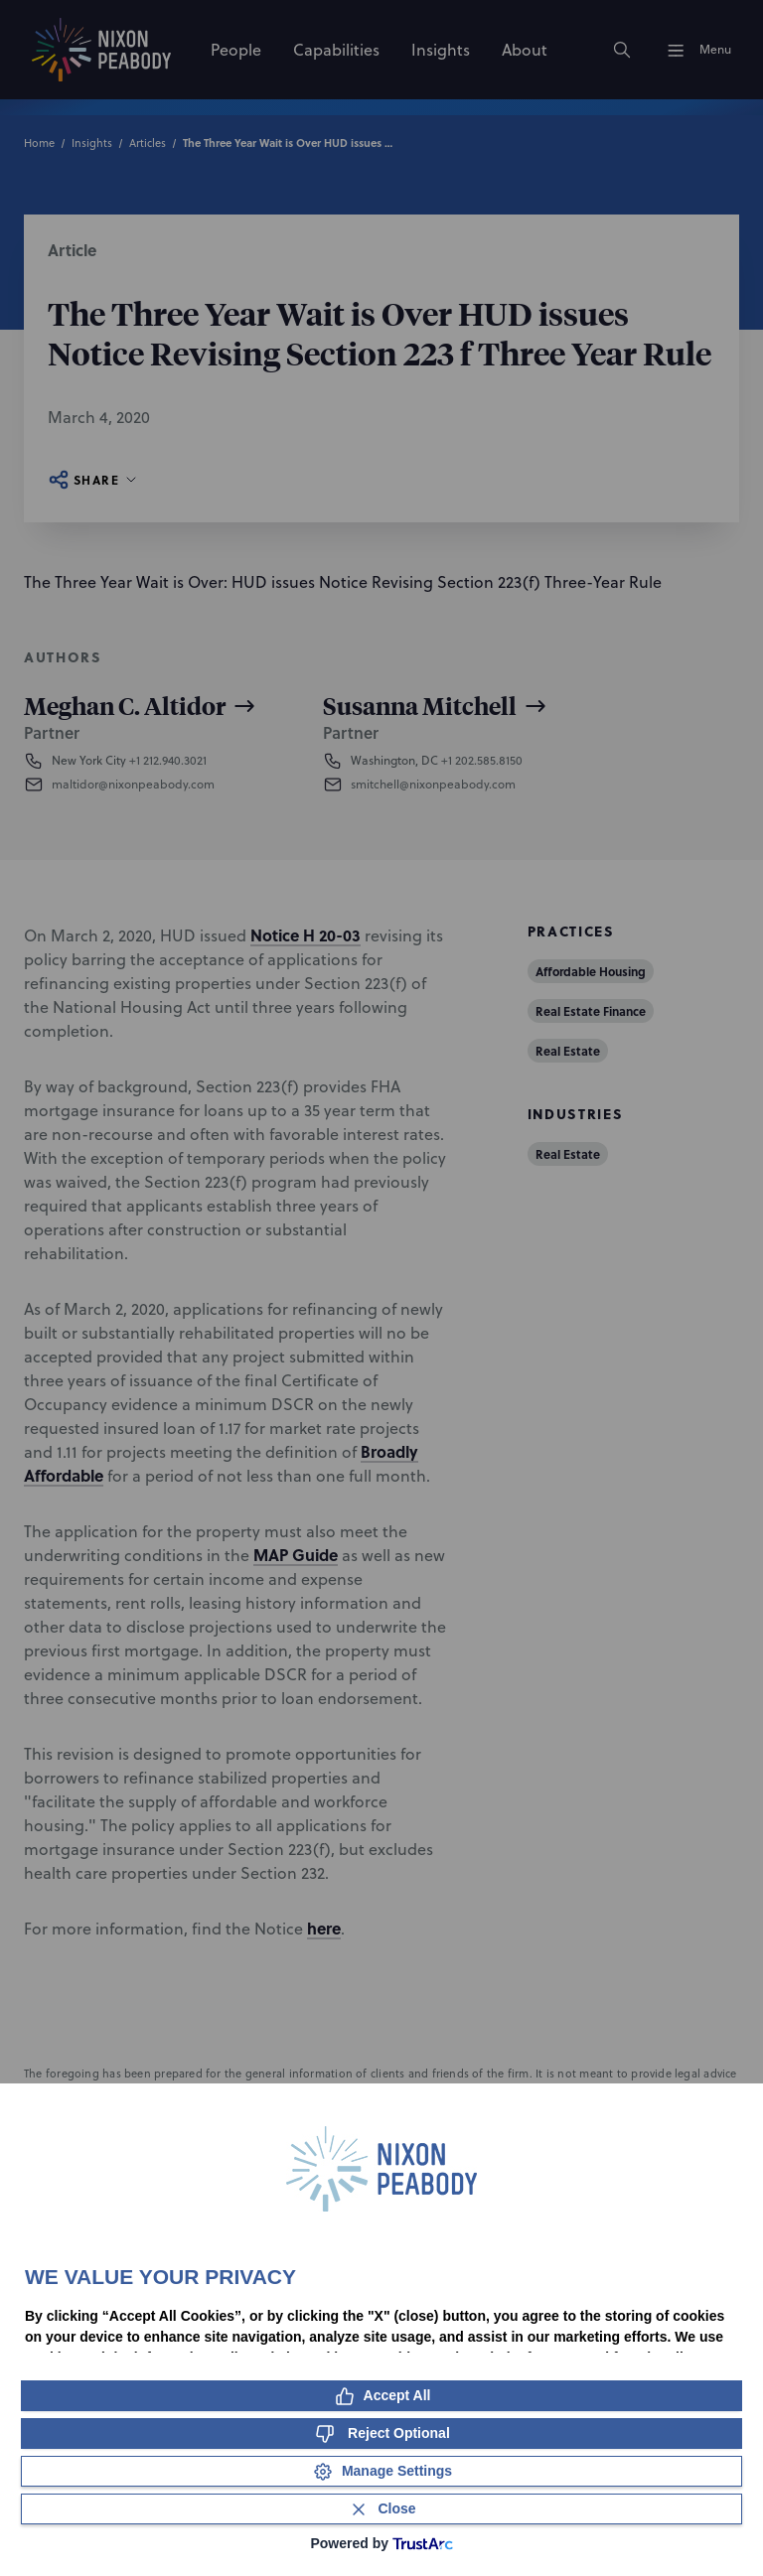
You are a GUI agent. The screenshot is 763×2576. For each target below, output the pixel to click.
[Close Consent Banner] (381, 2509)
